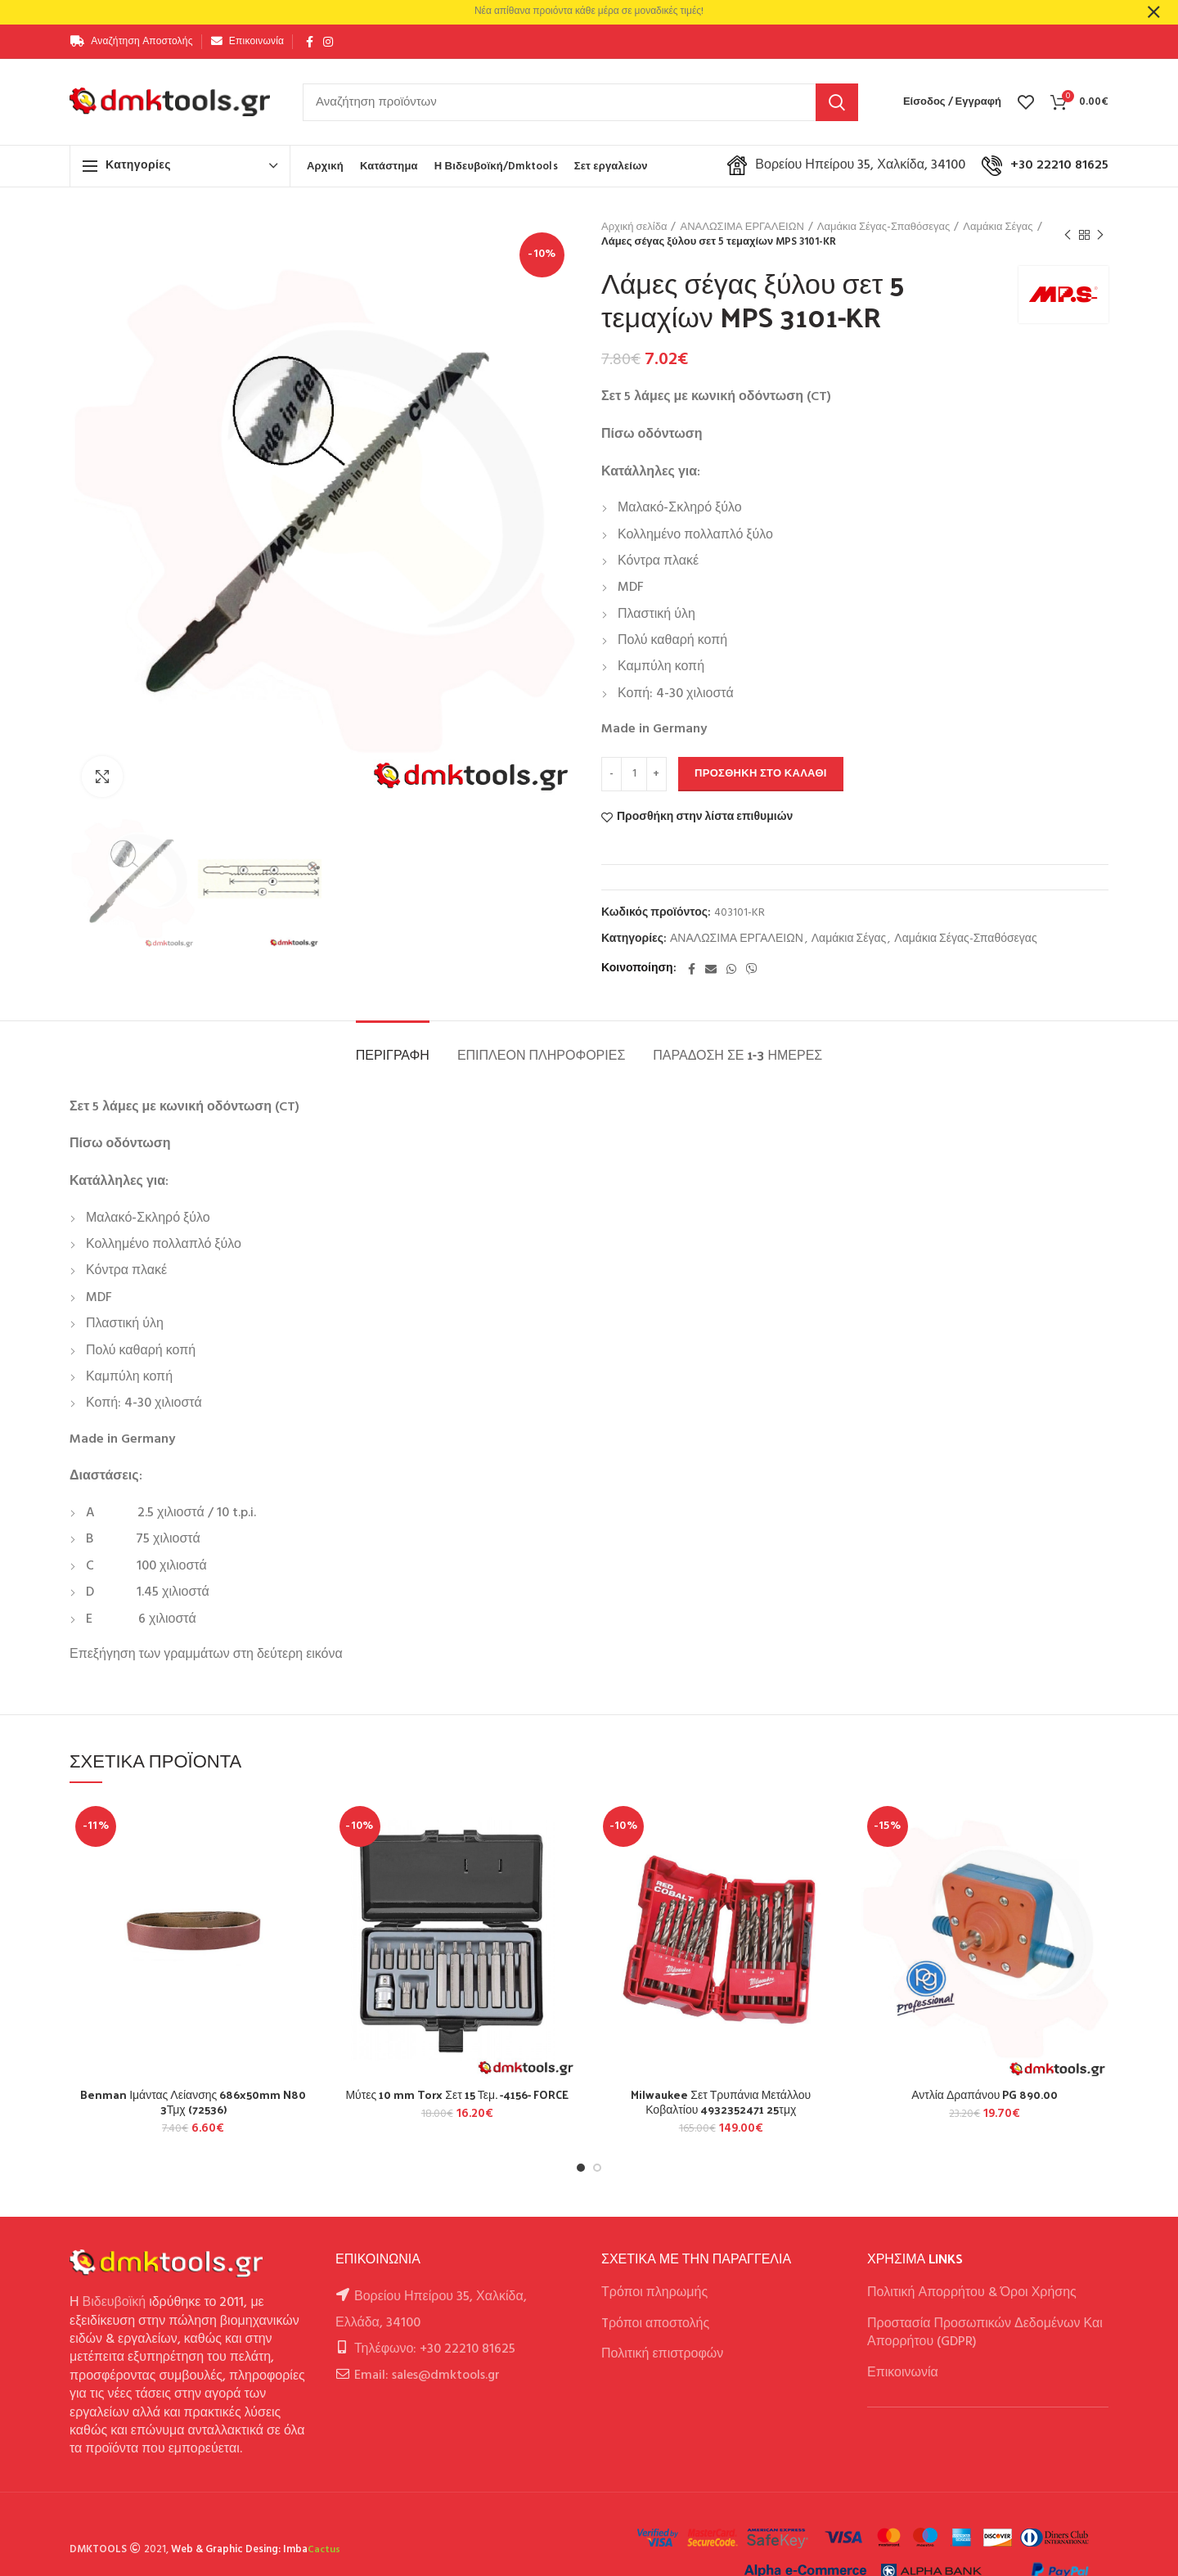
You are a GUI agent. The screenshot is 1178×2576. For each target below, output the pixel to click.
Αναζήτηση (837, 102)
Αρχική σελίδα (634, 227)
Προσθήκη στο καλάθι (761, 773)
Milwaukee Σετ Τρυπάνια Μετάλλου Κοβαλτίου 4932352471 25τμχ (721, 2102)
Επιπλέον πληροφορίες (541, 1054)
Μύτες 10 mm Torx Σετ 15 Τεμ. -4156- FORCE (457, 2094)
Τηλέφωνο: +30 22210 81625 (434, 2349)
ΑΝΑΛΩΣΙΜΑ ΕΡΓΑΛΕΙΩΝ (741, 227)
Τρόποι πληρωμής (654, 2293)
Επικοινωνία (902, 2373)
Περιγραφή (392, 1054)
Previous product (1067, 235)
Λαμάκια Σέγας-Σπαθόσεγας (884, 227)
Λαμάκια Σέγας (997, 227)
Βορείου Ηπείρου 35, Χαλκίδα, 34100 (846, 165)
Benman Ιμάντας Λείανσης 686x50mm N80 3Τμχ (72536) (193, 2102)
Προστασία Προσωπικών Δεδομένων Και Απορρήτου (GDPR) (985, 2333)
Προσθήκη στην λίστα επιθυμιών (705, 817)
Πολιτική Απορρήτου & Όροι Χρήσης (972, 2293)
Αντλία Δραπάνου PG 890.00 (984, 2094)
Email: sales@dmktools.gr (427, 2375)
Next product (1100, 235)
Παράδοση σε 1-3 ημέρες (737, 1054)
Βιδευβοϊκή (114, 2302)
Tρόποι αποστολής (655, 2324)
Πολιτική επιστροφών (662, 2354)
